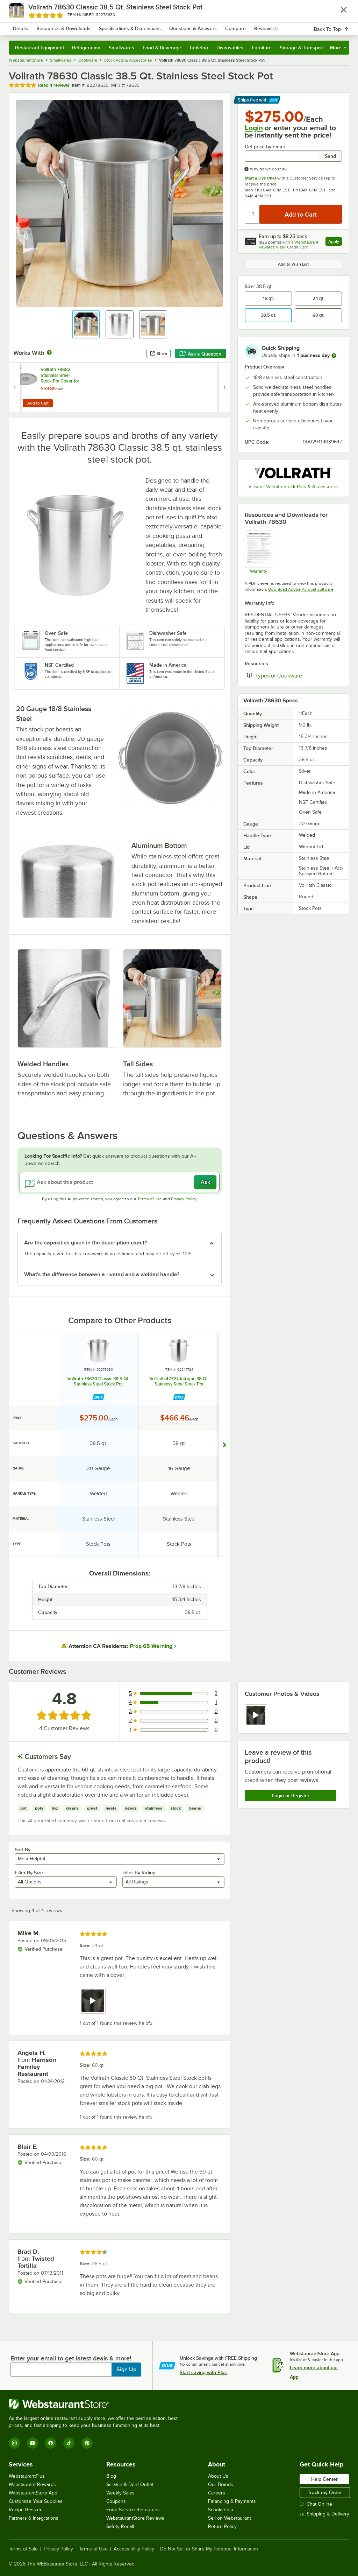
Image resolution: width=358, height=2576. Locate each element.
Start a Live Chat (260, 178)
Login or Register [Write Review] (290, 1795)
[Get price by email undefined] (282, 156)
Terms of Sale (23, 2549)
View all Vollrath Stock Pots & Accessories (293, 486)
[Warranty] (258, 552)
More (338, 47)
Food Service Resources (133, 2509)
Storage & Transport (302, 47)
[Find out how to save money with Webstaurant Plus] (15, 370)
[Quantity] (252, 214)
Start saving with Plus (203, 2372)
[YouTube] (32, 2443)
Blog (111, 2476)
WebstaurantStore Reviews (135, 2518)
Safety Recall (120, 2526)
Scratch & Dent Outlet (129, 2484)
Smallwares (121, 47)
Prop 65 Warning (151, 1646)
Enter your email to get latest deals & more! (70, 2358)
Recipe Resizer (25, 2509)
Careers (216, 2493)
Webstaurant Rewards (32, 2484)
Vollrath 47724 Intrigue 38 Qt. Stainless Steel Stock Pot (179, 1381)
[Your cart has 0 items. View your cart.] (338, 26)
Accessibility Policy (134, 2549)
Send (330, 156)
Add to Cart (38, 403)
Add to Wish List (293, 264)
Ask (205, 1182)
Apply (335, 242)
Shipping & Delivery (324, 2514)
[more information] (334, 355)
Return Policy (222, 2526)
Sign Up (126, 2369)
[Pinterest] (87, 2443)
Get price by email (265, 146)
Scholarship (220, 2509)
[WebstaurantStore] (96, 2403)
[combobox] (166, 26)
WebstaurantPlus (27, 2476)
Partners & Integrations (33, 2518)
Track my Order (325, 2492)
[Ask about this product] (119, 1182)
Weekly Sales (120, 2493)
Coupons (116, 2501)
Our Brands (220, 2484)
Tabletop (198, 47)
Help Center (324, 2479)
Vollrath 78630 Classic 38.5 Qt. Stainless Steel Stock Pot (98, 1381)
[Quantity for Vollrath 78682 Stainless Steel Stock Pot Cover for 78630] (18, 403)
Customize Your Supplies (36, 2501)
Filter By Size (29, 1872)
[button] (86, 324)
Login (254, 128)
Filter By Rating (139, 1872)
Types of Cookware (298, 675)
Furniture (262, 47)
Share (158, 353)
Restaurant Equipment (39, 47)
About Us (218, 2476)
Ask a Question (200, 354)
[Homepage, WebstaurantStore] (52, 26)
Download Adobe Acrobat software (301, 589)
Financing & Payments (232, 2501)
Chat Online (316, 2504)
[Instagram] (14, 2443)
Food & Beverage (162, 47)
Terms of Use (149, 1198)
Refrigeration (86, 47)
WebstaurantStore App (33, 2493)
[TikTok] (68, 2443)
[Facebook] (50, 2443)
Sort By (22, 1849)
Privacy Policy (183, 1198)
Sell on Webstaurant (229, 2518)
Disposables (229, 47)
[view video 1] (256, 1715)
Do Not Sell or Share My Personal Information (209, 2549)
